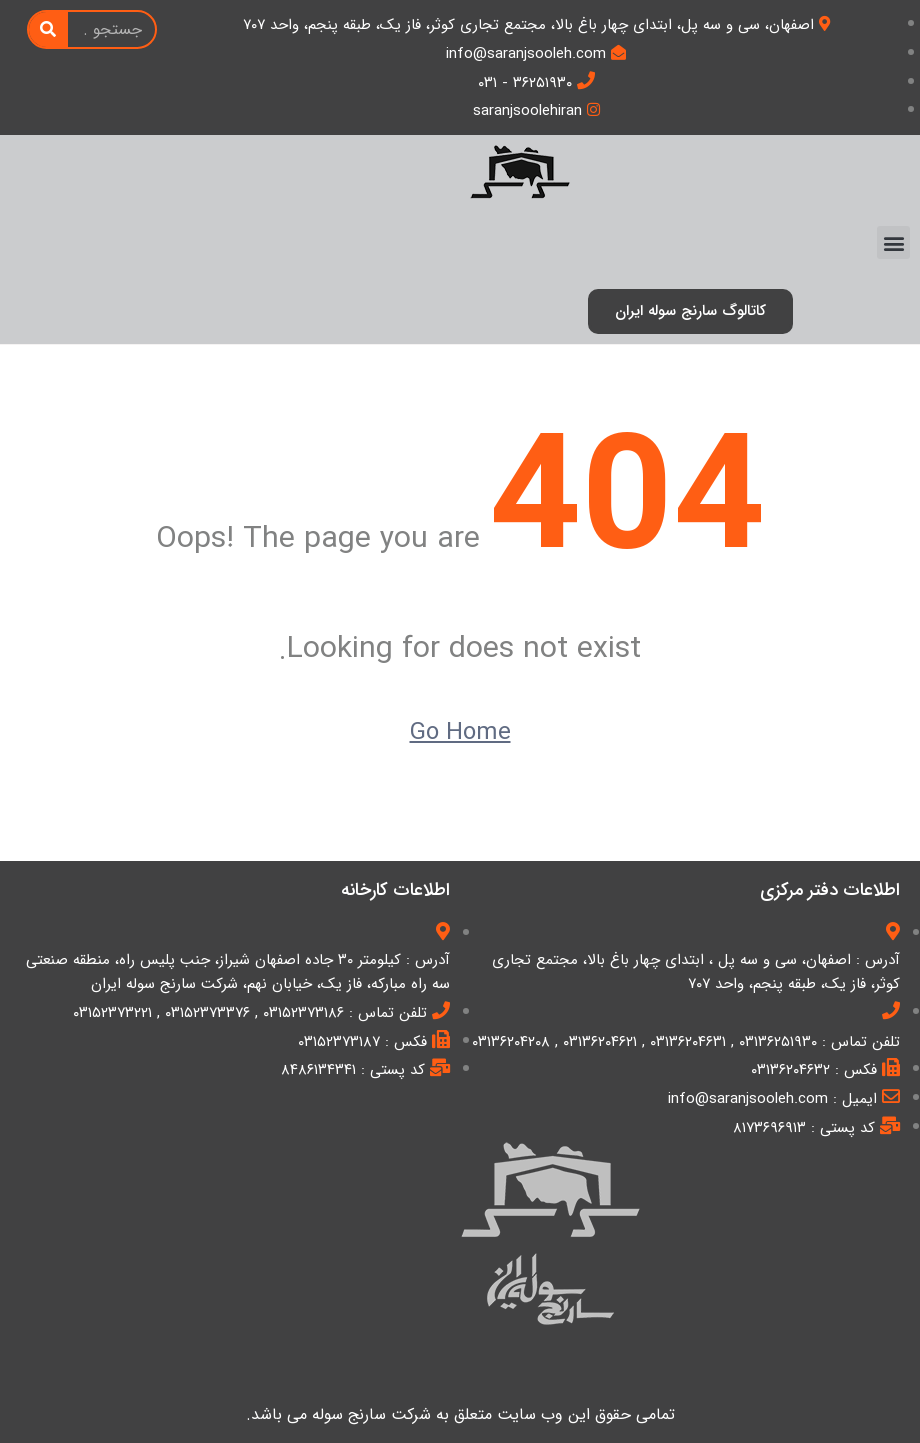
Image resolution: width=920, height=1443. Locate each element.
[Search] (48, 29)
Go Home (460, 733)
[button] (893, 242)
